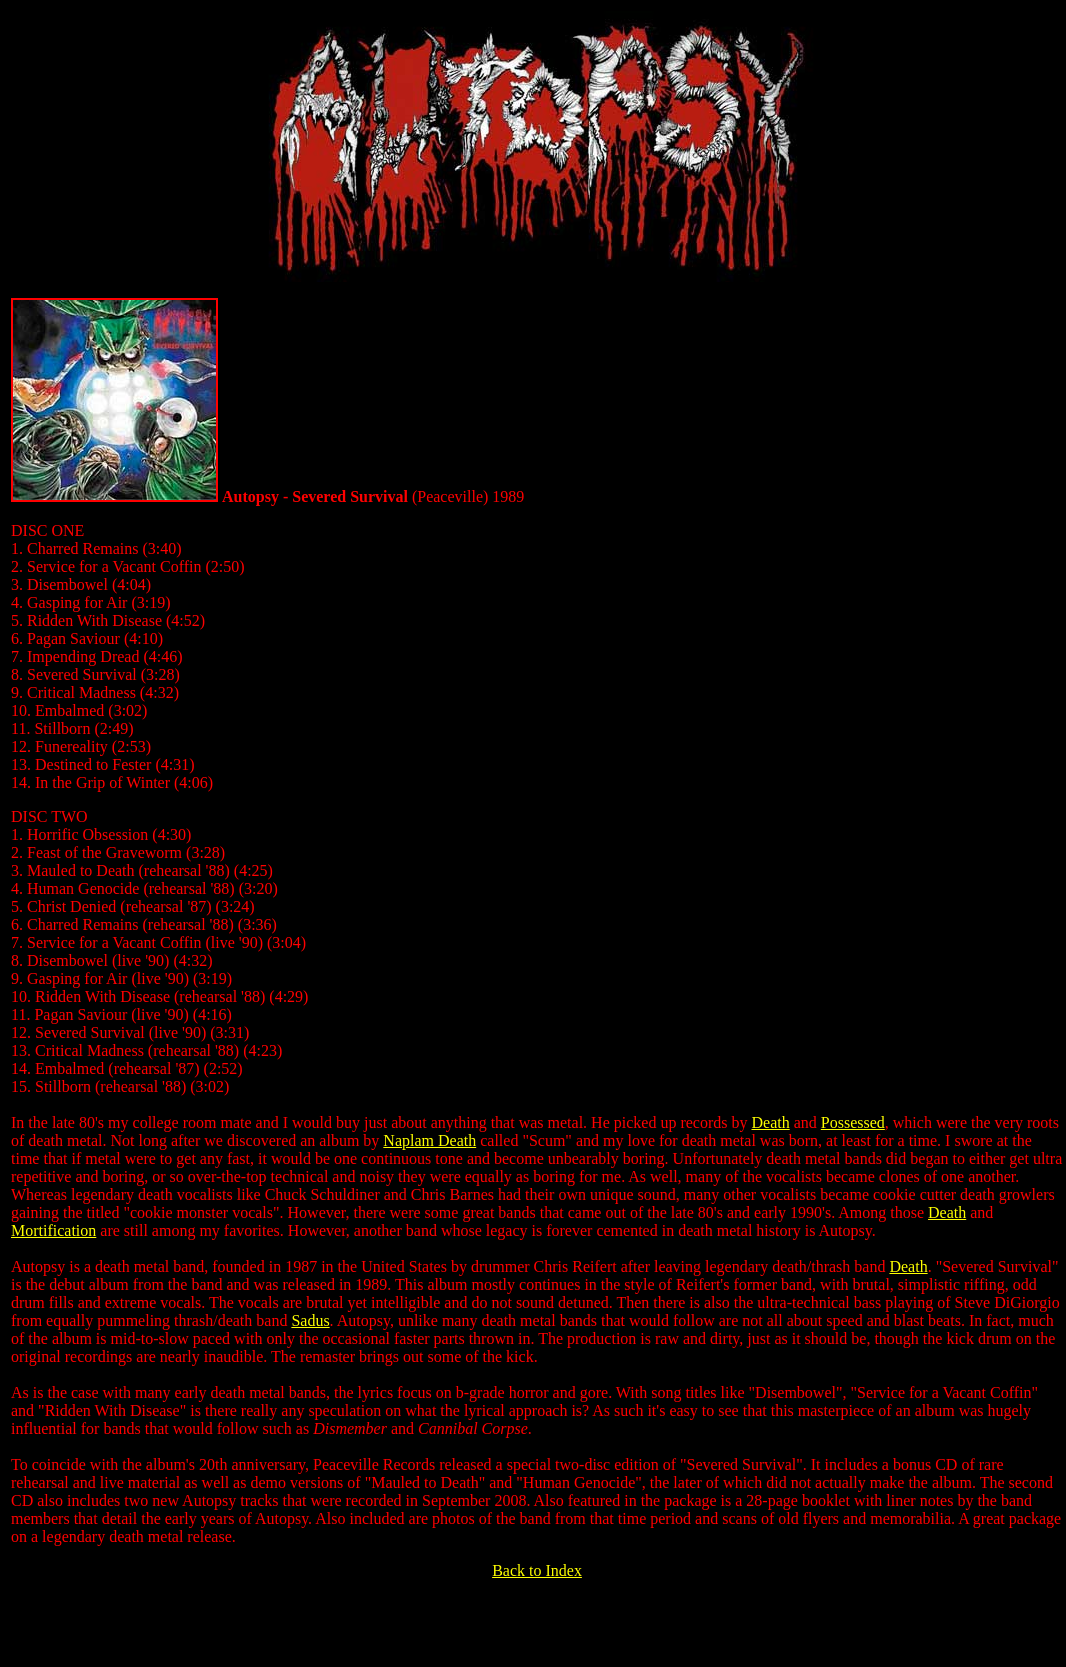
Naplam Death (429, 1140)
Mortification (53, 1230)
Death (770, 1122)
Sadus (310, 1320)
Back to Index (537, 1570)
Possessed (853, 1122)
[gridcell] (537, 1034)
